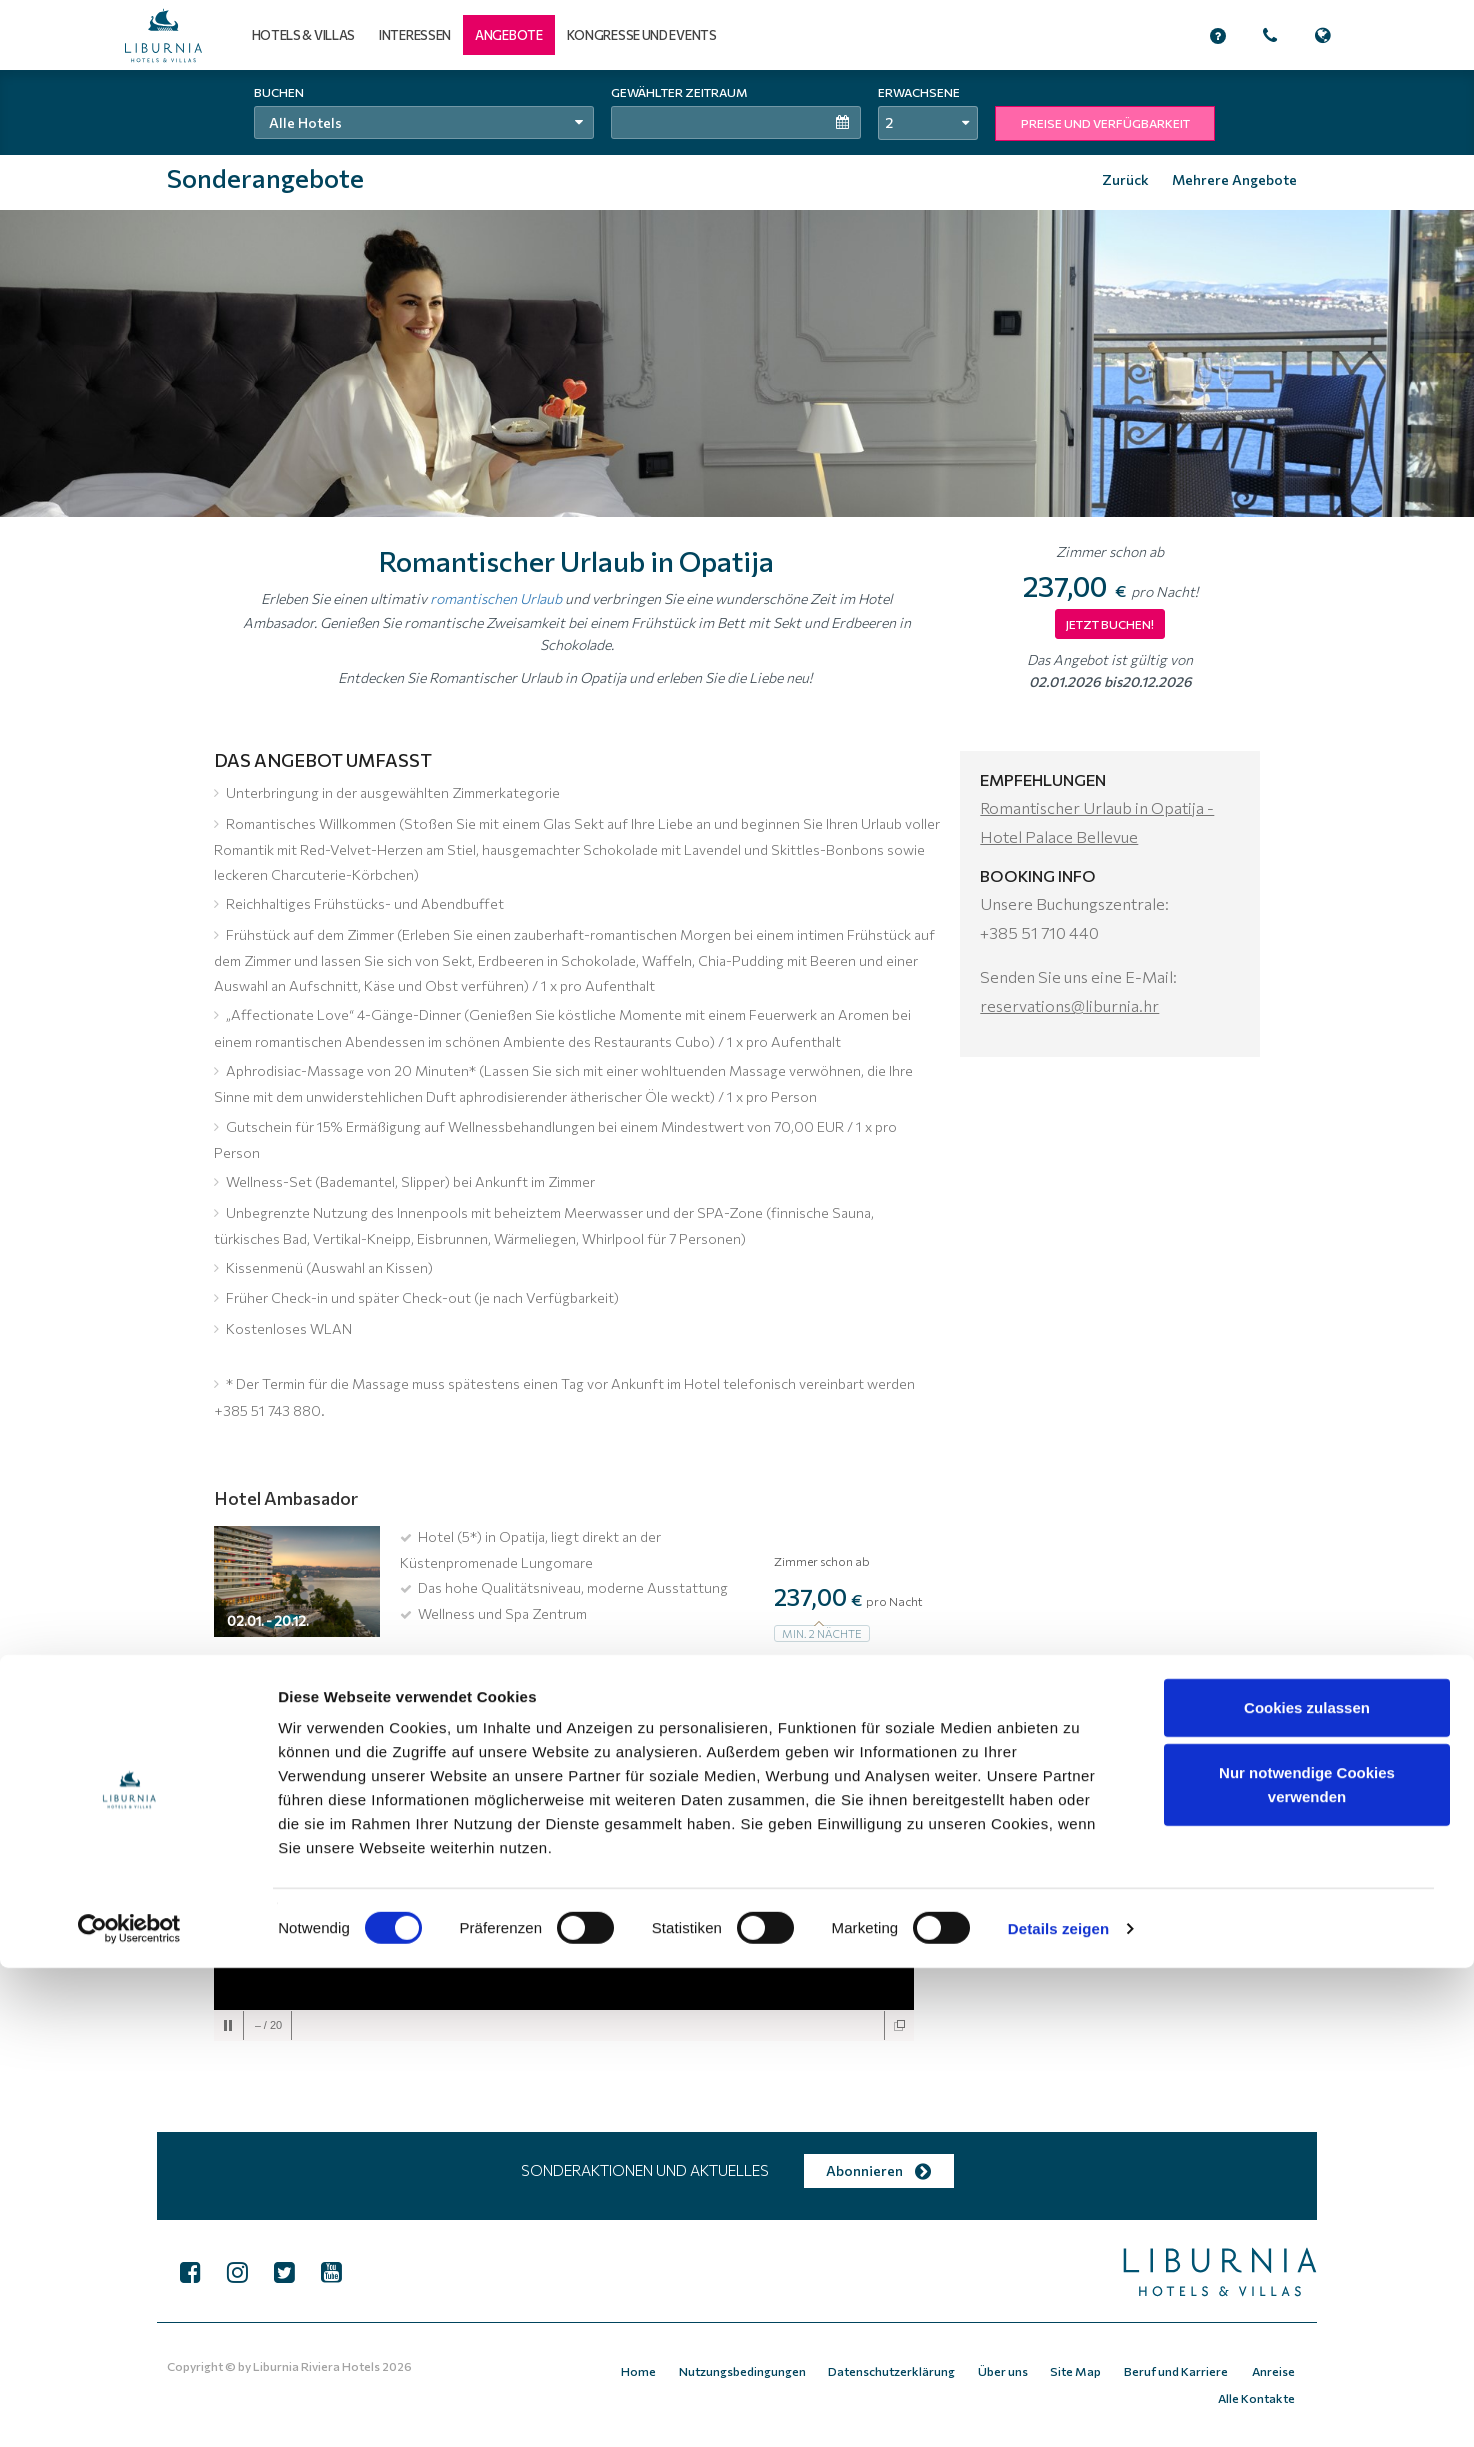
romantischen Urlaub (496, 597)
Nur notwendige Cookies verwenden (1307, 2264)
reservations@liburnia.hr (1069, 1005)
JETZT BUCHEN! (1110, 624)
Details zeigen (1058, 2407)
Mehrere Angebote (1234, 179)
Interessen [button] (415, 35)
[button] (509, 35)
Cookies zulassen (1307, 2186)
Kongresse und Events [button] (642, 35)
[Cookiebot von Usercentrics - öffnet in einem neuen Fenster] (129, 2408)
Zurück (1125, 179)
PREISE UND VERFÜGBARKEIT (1105, 123)
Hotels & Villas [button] (304, 35)
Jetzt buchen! (829, 1673)
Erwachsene (919, 92)
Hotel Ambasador (286, 1498)
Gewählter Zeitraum (679, 92)
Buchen (279, 92)
